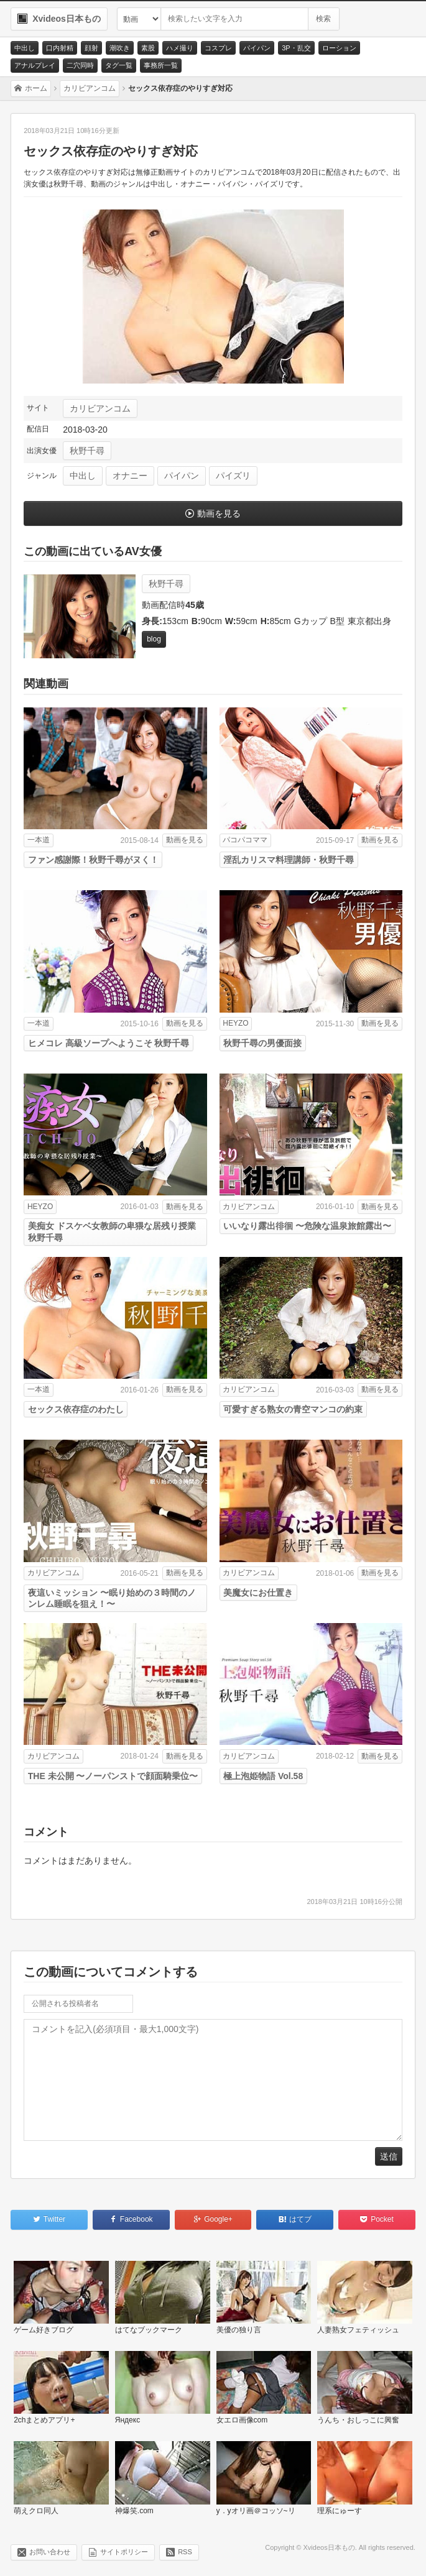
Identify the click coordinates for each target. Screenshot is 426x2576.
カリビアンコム (100, 408)
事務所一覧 (161, 65)
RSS (185, 2551)
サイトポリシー (124, 2551)
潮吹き (119, 48)
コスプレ (218, 48)
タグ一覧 (118, 65)
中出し (24, 48)
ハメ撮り (179, 48)
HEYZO (235, 1023)
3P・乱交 (296, 48)
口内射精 (59, 48)
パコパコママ (245, 839)
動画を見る (219, 513)
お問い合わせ (49, 2551)
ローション (339, 48)
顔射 (91, 48)
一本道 (38, 839)
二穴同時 (80, 65)
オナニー (130, 476)
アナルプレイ (34, 65)
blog (154, 639)
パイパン (257, 48)
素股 (148, 48)
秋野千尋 (87, 451)
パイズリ (233, 476)
